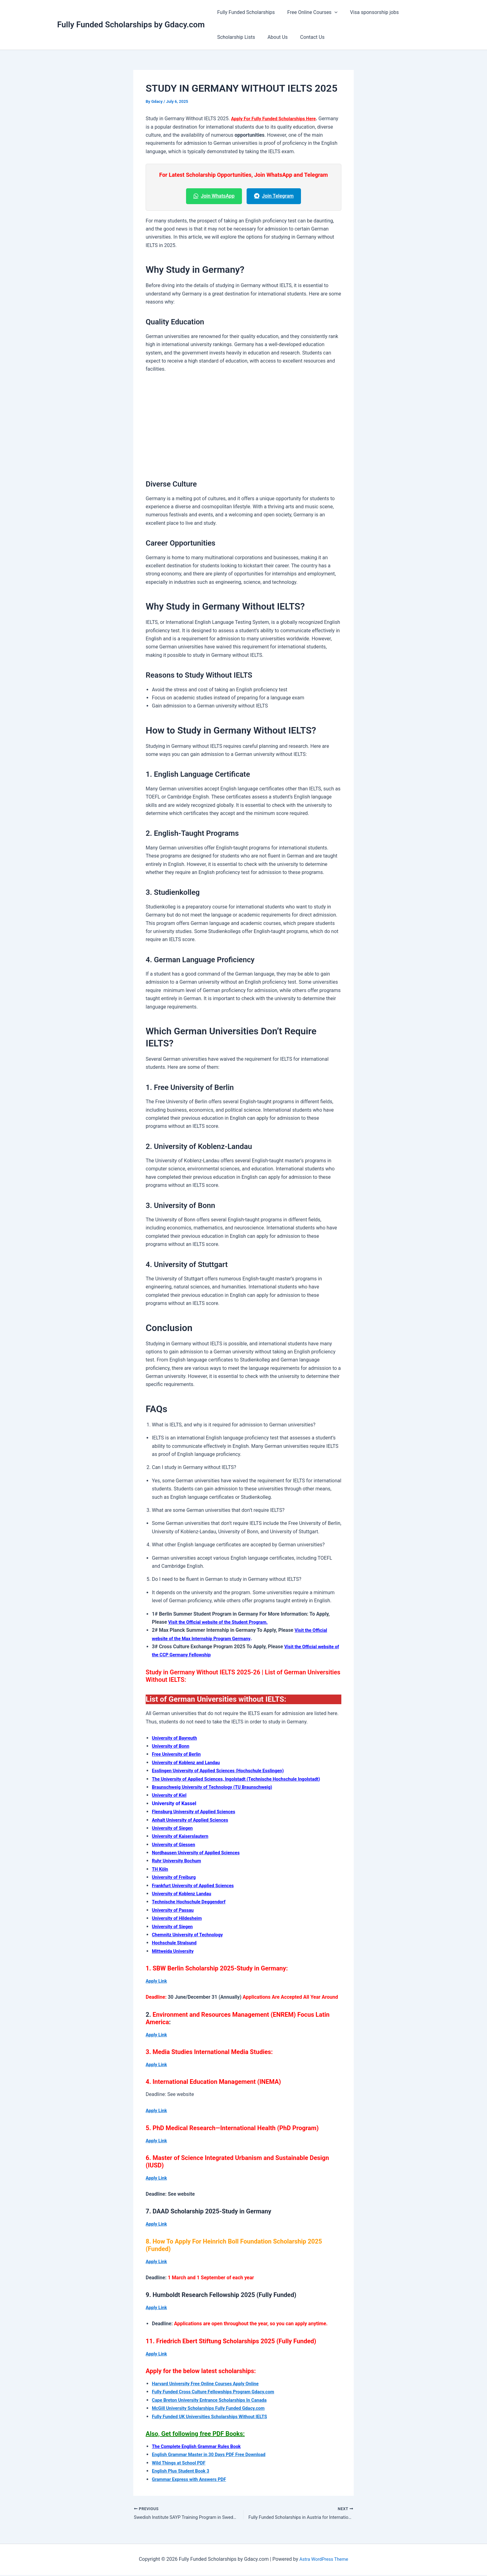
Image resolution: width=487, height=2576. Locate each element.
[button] (331, 12)
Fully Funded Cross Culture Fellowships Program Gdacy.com (219, 2392)
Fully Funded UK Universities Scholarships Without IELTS (215, 2416)
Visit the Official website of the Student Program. (222, 1622)
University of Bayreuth (176, 1738)
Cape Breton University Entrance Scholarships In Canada (215, 2400)
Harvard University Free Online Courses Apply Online (210, 2383)
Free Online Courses (309, 12)
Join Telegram (274, 196)
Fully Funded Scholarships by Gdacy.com (131, 24)
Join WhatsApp (214, 196)
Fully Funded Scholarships (245, 12)
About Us (274, 37)
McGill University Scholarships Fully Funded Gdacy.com (213, 2408)
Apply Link (157, 1981)
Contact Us (306, 37)
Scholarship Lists (235, 37)
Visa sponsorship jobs (368, 12)
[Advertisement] (243, 424)
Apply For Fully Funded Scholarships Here (277, 118)
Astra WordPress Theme (323, 2560)
